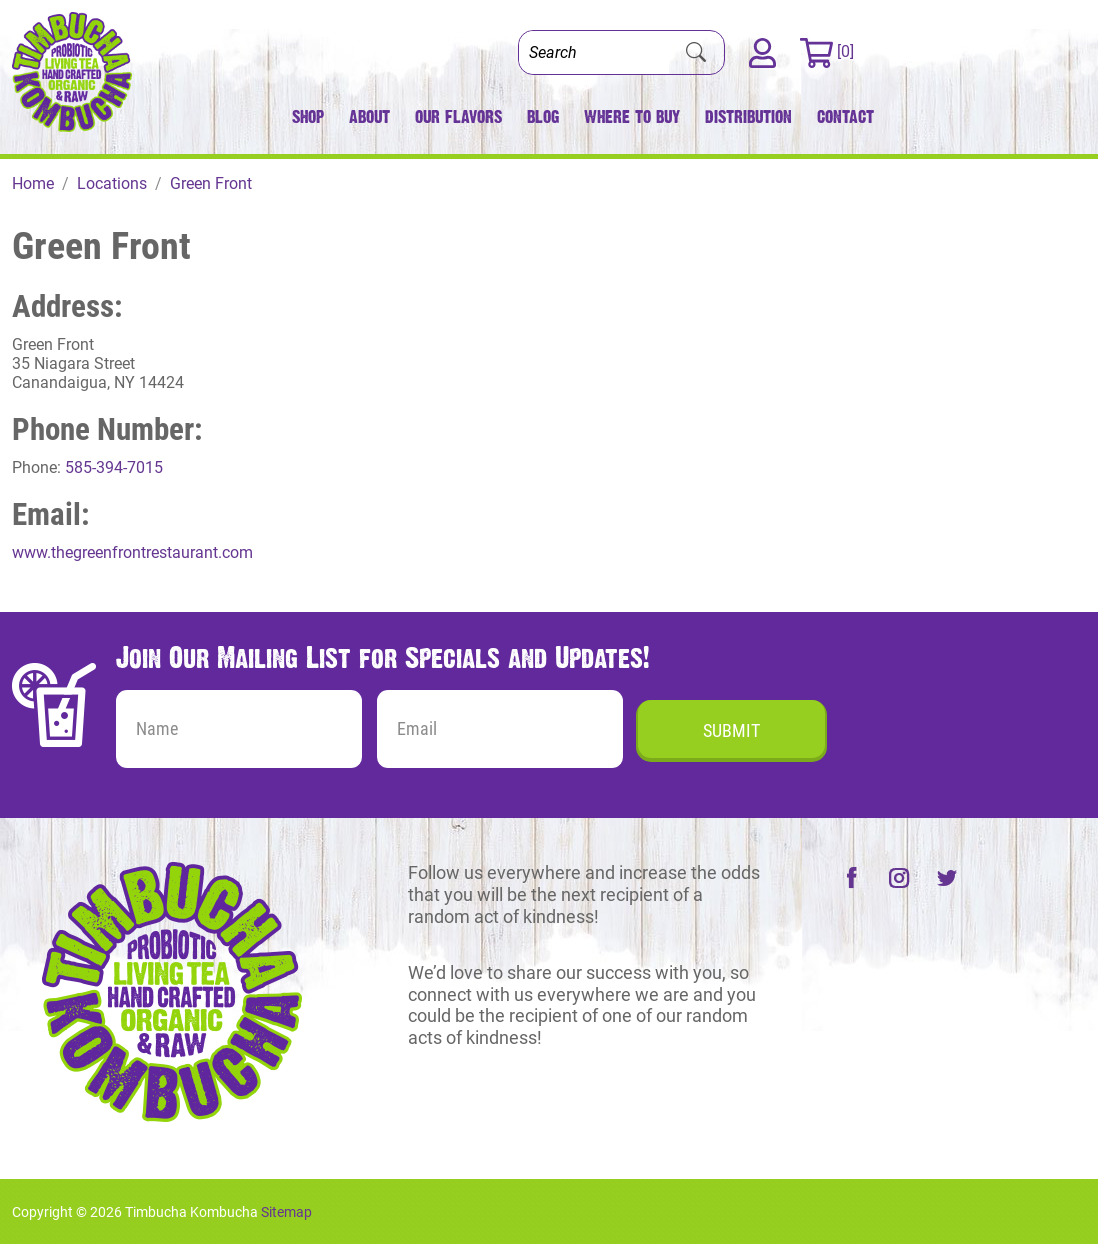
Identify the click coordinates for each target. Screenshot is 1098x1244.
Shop (308, 116)
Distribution (748, 116)
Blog (543, 116)
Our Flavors (458, 116)
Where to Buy (632, 116)
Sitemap (286, 1212)
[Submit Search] (696, 53)
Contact (845, 116)
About (369, 116)
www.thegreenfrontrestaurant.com (132, 552)
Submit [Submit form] (731, 730)
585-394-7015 (114, 467)
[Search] (594, 52)
